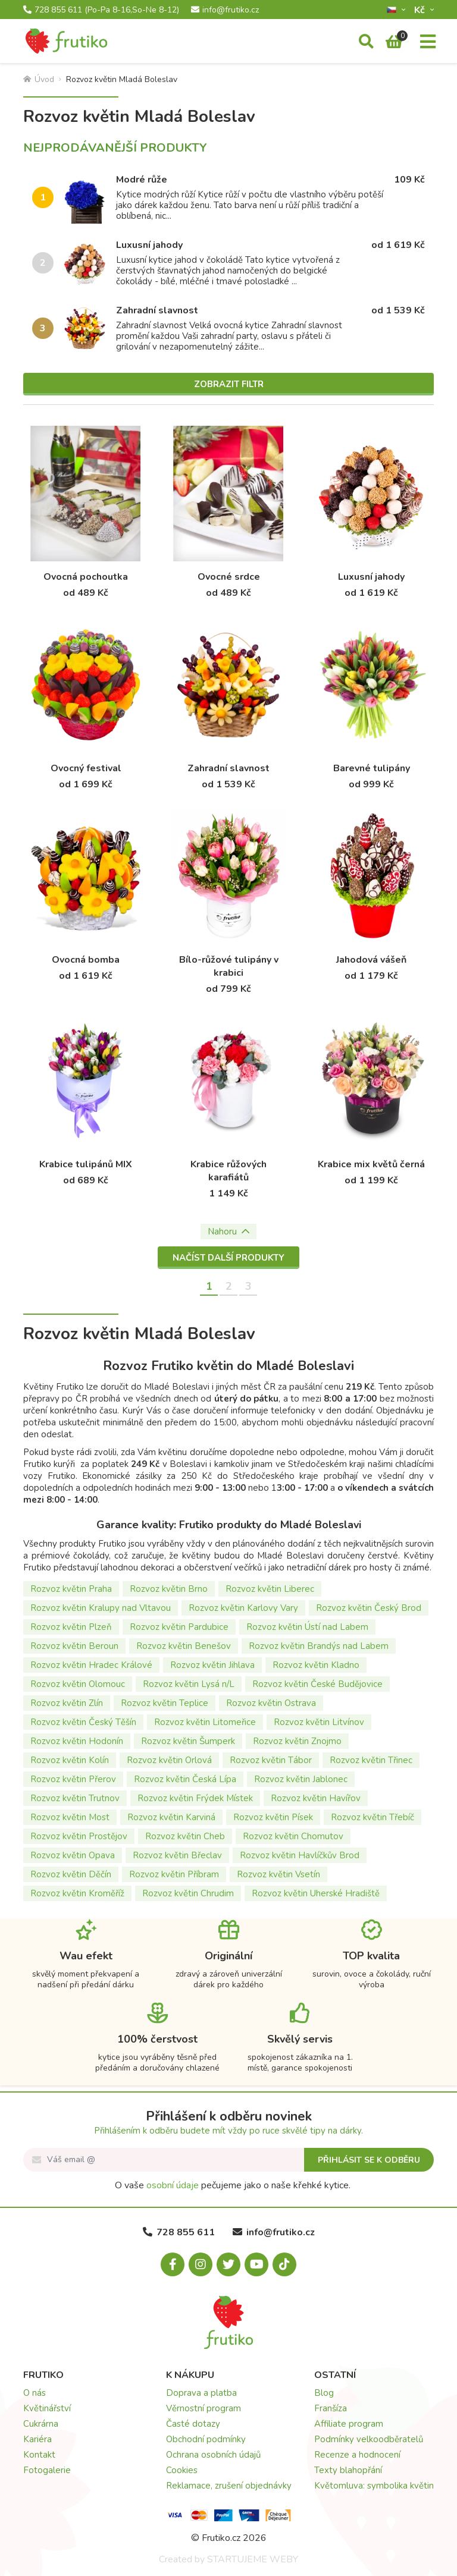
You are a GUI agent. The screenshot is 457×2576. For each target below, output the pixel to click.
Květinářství (47, 2408)
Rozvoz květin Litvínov (319, 1722)
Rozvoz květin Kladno (316, 1665)
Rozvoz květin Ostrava (271, 1703)
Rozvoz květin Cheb (185, 1836)
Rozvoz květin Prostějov (78, 1836)
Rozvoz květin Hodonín (76, 1741)
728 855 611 (101, 10)
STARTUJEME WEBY (252, 2559)
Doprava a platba (201, 2393)
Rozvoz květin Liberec (270, 1589)
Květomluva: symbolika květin (374, 2486)
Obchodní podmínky (206, 2439)
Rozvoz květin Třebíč (372, 1817)
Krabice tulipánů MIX (85, 1164)
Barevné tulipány (371, 768)
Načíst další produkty (228, 1258)
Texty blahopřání (348, 2470)
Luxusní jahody (149, 245)
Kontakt (39, 2455)
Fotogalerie (47, 2470)
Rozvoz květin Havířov (316, 1798)
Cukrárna (40, 2424)
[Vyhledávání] (366, 42)
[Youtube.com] (256, 2264)
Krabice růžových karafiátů (228, 1171)
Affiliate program (348, 2424)
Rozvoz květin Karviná (171, 1817)
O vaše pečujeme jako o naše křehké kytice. (232, 2185)
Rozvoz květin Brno (169, 1589)
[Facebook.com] (172, 2264)
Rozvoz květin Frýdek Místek (195, 1798)
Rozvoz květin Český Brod (368, 1608)
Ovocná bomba (86, 959)
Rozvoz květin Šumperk (188, 1741)
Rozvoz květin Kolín (69, 1760)
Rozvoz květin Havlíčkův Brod (299, 1855)
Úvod (38, 79)
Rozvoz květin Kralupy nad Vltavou (100, 1608)
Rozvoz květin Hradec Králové (91, 1665)
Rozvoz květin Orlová (169, 1760)
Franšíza (330, 2408)
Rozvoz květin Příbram (174, 1874)
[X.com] (228, 2264)
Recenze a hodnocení (357, 2455)
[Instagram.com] (200, 2264)
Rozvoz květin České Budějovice (317, 1684)
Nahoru (228, 1231)
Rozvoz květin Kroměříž (77, 1893)
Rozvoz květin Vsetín (278, 1874)
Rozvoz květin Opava (72, 1855)
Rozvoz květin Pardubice (179, 1627)
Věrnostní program (203, 2408)
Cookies (182, 2470)
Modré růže (141, 179)
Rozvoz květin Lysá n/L (188, 1684)
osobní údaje (172, 2185)
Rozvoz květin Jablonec (301, 1779)
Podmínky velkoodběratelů (368, 2439)
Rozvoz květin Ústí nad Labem (307, 1627)
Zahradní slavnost (157, 310)
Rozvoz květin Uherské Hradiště (316, 1893)
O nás (34, 2393)
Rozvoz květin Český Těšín (83, 1722)
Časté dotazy (193, 2424)
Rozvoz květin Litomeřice (205, 1722)
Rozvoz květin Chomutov (293, 1836)
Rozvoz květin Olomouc (77, 1684)
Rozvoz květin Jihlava (212, 1665)
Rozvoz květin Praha (71, 1589)
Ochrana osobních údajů (213, 2455)
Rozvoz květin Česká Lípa (185, 1779)
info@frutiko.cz (225, 10)
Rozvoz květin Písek (273, 1817)
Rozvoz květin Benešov (183, 1646)
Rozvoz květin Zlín (66, 1703)
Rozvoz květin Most (69, 1817)
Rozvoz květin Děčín (70, 1874)
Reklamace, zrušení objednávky (229, 2486)
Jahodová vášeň (371, 959)
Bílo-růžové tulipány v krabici (228, 966)
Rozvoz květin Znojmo (297, 1741)
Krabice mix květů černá (371, 1164)
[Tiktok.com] (284, 2264)
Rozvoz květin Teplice (164, 1703)
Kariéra (37, 2439)
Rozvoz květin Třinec (371, 1760)
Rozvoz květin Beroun (74, 1646)
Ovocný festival (86, 768)
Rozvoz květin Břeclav (177, 1855)
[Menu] (428, 42)
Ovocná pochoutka (85, 576)
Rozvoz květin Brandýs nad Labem (319, 1646)
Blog (324, 2393)
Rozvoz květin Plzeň (71, 1627)
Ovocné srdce (229, 576)
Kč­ (420, 10)
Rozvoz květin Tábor (271, 1760)
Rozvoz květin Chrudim (188, 1893)
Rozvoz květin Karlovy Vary (243, 1608)
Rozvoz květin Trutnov (75, 1798)
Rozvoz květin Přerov (73, 1779)
